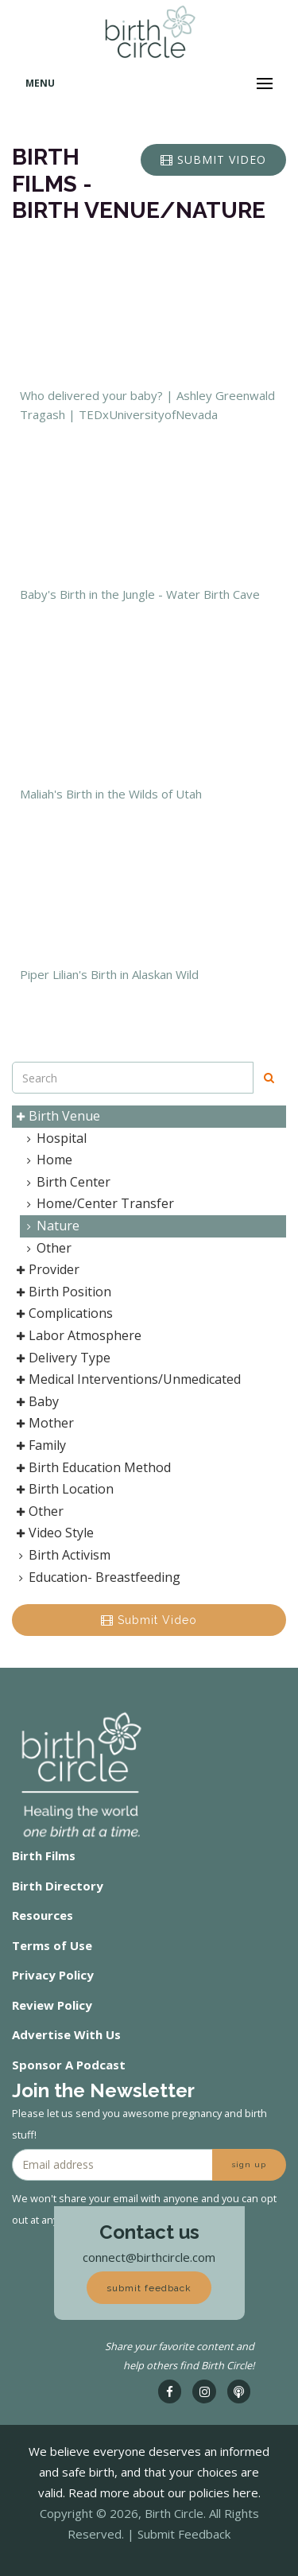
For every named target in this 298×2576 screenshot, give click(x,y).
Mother (43, 1423)
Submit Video (149, 1620)
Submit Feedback (183, 2534)
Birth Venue (56, 1116)
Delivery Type (61, 1357)
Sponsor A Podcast (69, 2065)
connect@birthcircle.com (149, 2257)
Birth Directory (57, 1886)
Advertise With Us (66, 2034)
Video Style (53, 1532)
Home (46, 1159)
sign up (249, 2164)
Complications (63, 1313)
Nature (50, 1225)
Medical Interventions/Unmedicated (127, 1379)
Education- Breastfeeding (96, 1577)
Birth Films (43, 1855)
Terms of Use (52, 1945)
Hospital (54, 1138)
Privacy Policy (53, 1975)
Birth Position (62, 1291)
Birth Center (65, 1182)
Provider (46, 1269)
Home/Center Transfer (97, 1203)
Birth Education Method (92, 1467)
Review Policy (52, 2005)
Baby (36, 1401)
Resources (42, 1915)
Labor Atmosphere (77, 1335)
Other (46, 1248)
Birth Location (63, 1489)
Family (39, 1445)
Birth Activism (61, 1555)
